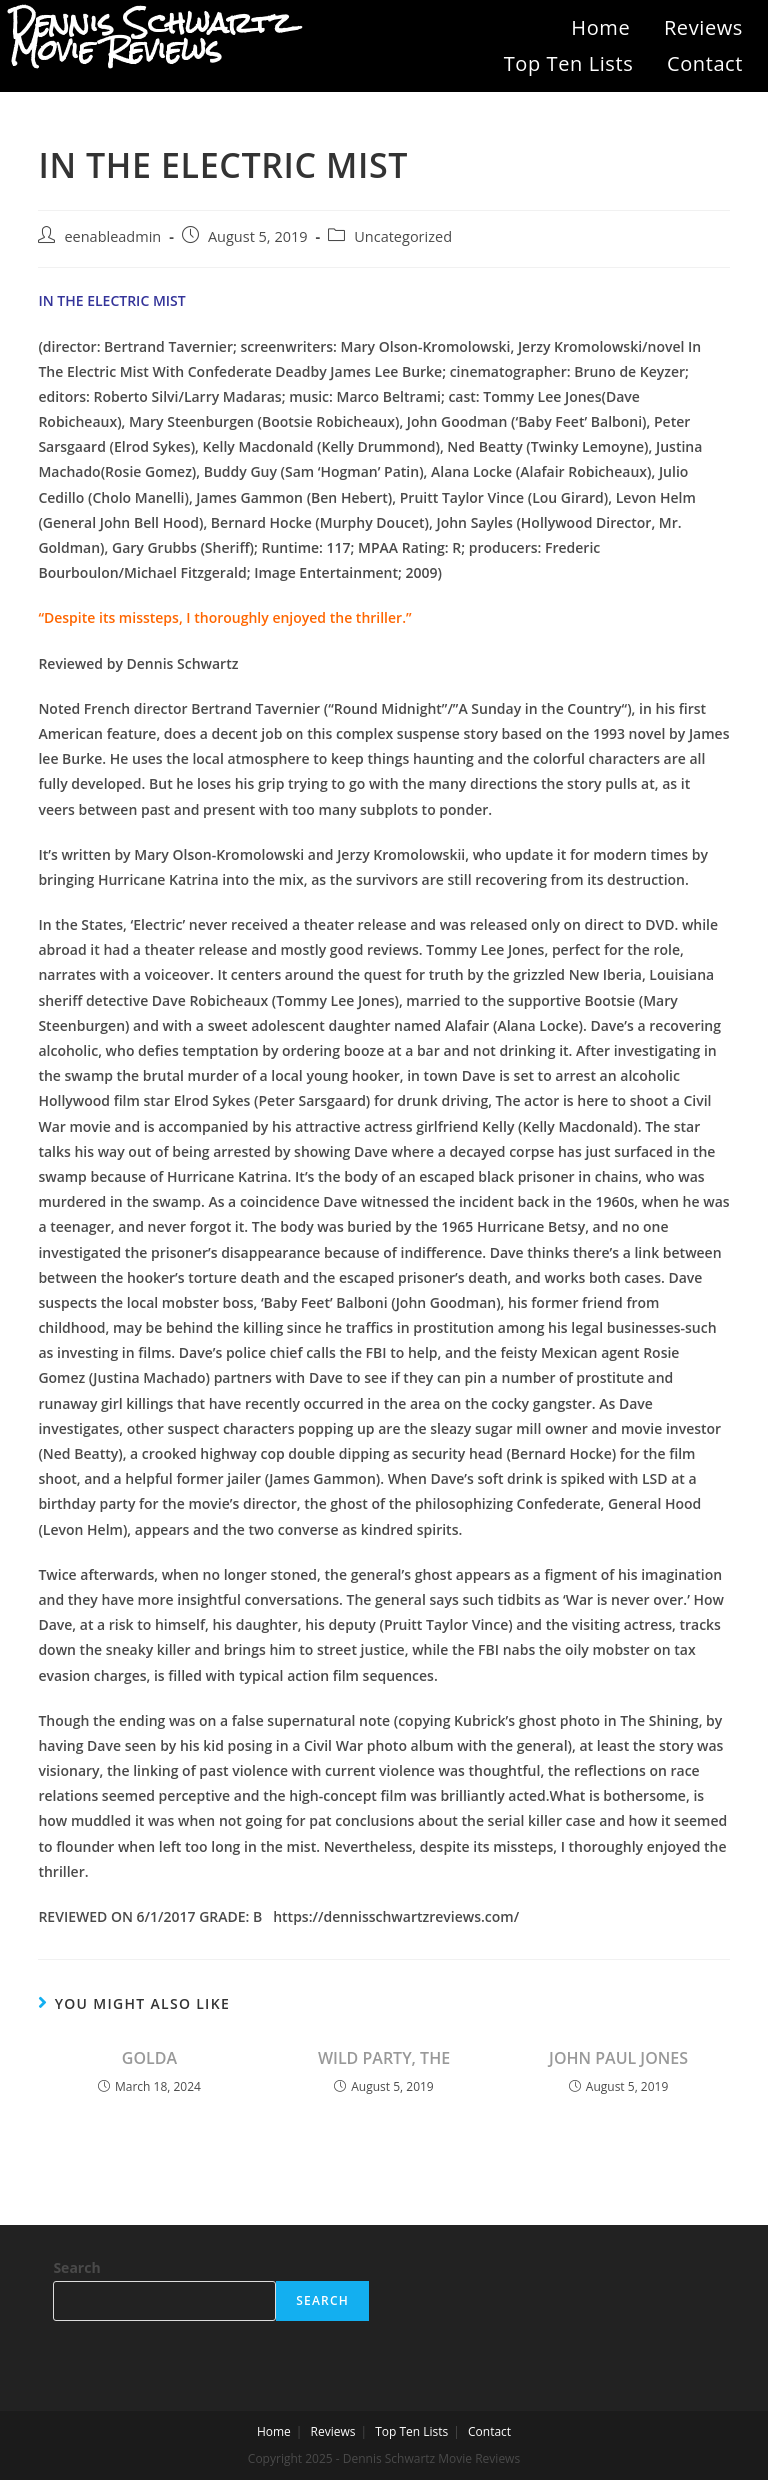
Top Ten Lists (569, 63)
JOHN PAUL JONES (618, 2058)
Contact (705, 63)
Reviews (703, 27)
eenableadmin (112, 236)
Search (76, 2267)
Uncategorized (403, 236)
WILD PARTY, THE (384, 2058)
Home (600, 27)
